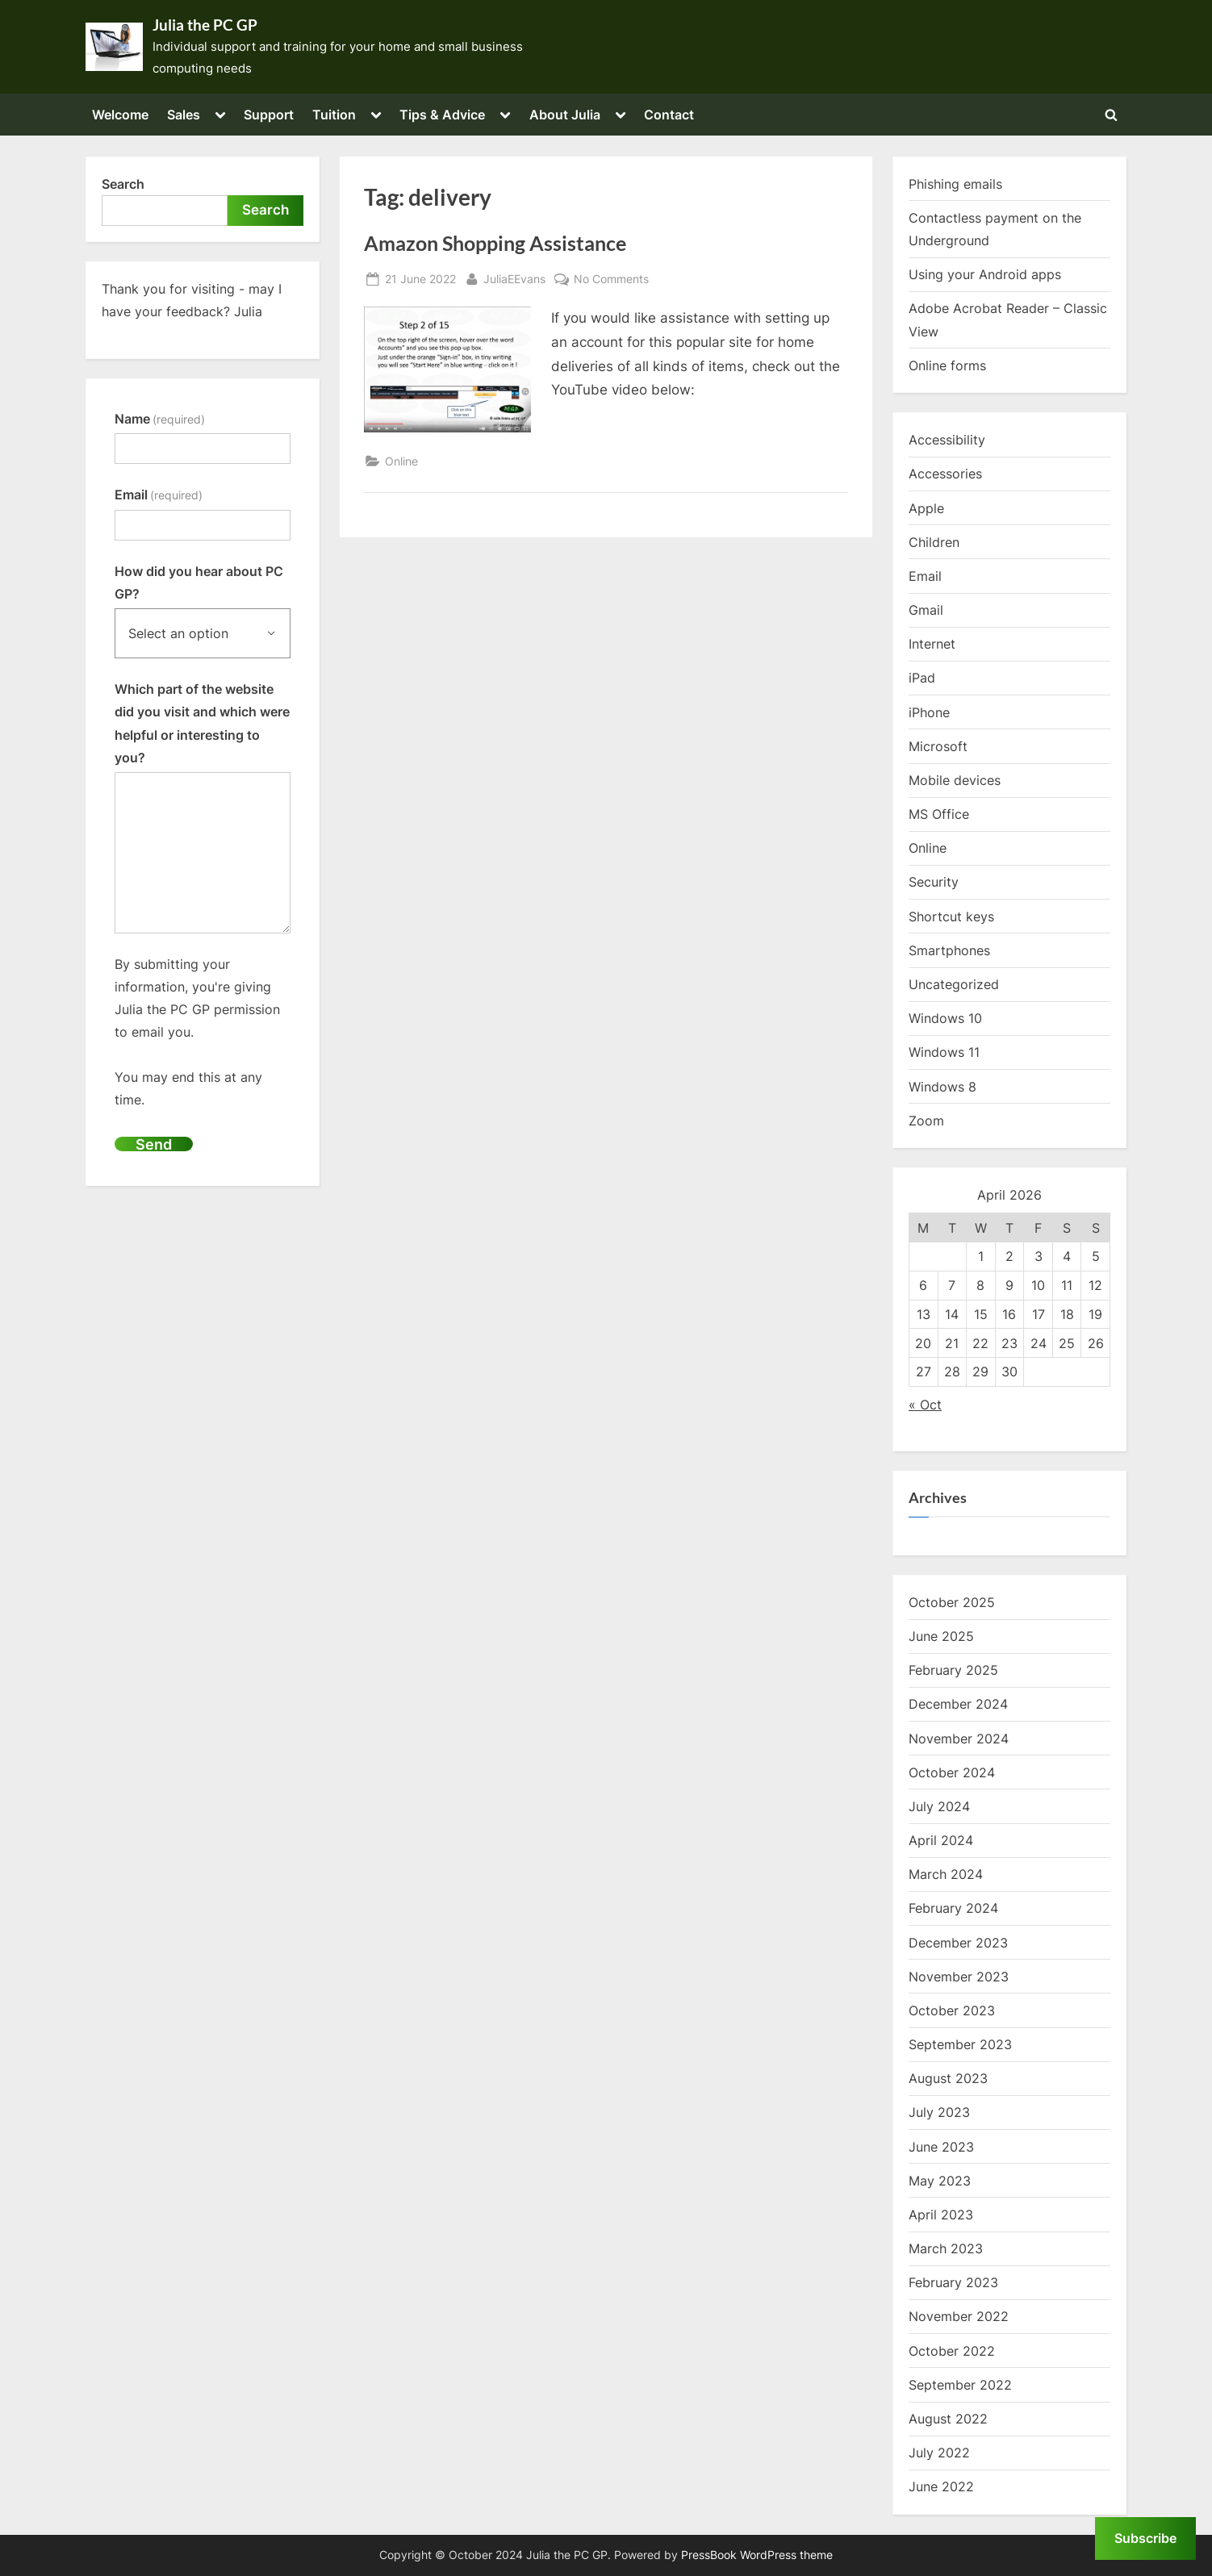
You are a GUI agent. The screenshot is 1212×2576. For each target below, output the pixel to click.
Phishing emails (955, 184)
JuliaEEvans (514, 277)
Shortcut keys (951, 916)
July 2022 (939, 2452)
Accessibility (947, 440)
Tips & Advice (442, 114)
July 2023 (939, 2112)
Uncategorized (954, 984)
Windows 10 (945, 1018)
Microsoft (938, 746)
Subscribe (1145, 2538)
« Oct (925, 1405)
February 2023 (953, 2282)
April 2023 (941, 2215)
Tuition (334, 114)
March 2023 (946, 2248)
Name (160, 419)
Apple (926, 508)
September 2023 (960, 2044)
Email (159, 494)
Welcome (120, 114)
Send (154, 1144)
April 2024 (941, 1840)
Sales (183, 114)
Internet (932, 644)
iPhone (929, 712)
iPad (922, 678)
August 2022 (948, 2419)
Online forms (947, 365)
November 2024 (959, 1739)
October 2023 (952, 2010)
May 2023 (940, 2181)
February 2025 (953, 1670)
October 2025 (952, 1602)
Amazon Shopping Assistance (495, 243)
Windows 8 (942, 1087)
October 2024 (952, 1772)
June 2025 (941, 1636)
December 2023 (958, 1943)
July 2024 (939, 1806)
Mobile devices (955, 780)
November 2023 (959, 1977)
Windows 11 (944, 1052)
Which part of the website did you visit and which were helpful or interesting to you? (202, 723)
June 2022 (941, 2486)
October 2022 (952, 2351)
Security (934, 882)
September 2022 (960, 2385)
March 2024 (946, 1874)
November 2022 (959, 2316)
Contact (669, 114)
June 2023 (941, 2147)
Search (123, 184)
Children (934, 542)
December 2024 (958, 1704)
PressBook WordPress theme (757, 2555)
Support (269, 114)
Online (401, 461)
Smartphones (949, 950)
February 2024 (953, 1908)
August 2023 (948, 2078)
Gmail (926, 610)
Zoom (926, 1121)
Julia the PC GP (205, 25)
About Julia (564, 114)
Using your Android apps (985, 274)
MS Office (939, 814)
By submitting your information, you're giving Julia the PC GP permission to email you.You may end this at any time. (197, 1032)
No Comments (611, 279)
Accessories (945, 474)
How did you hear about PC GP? (199, 582)
